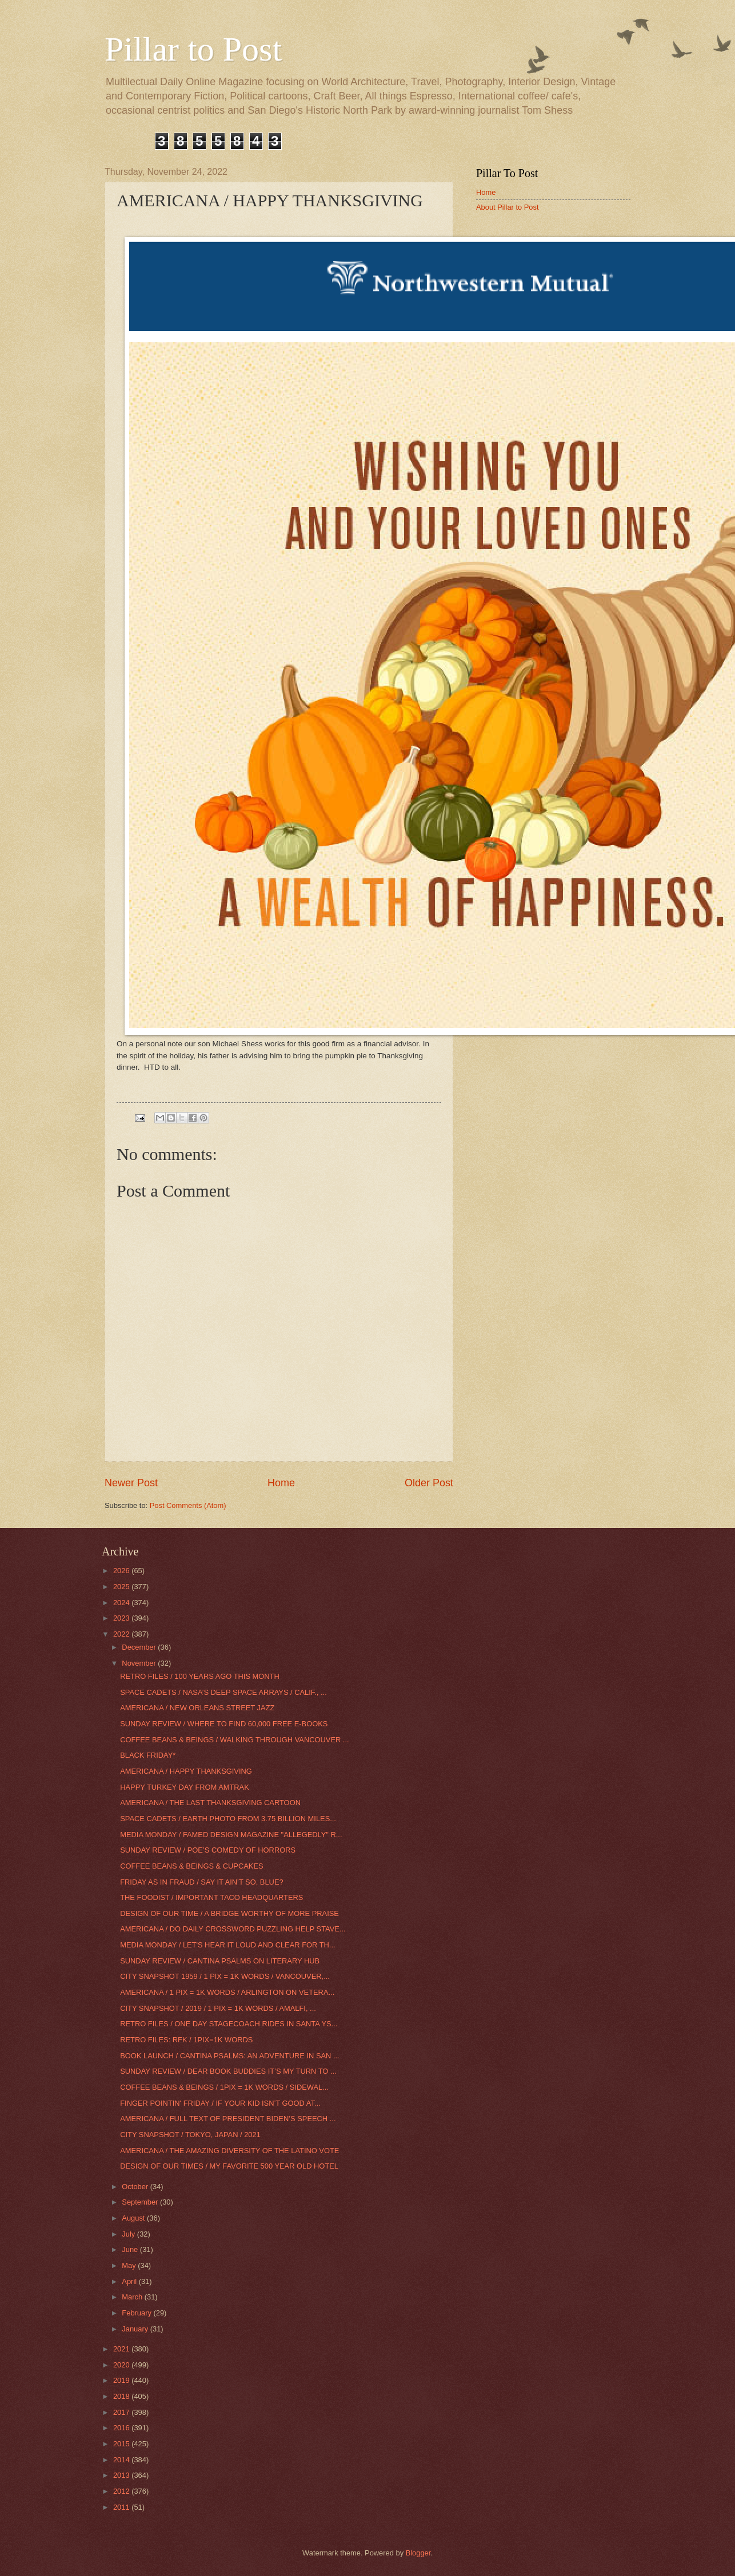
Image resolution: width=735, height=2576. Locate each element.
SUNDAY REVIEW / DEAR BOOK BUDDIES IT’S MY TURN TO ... (228, 2071)
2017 (122, 2412)
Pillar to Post (193, 49)
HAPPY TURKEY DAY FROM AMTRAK (184, 1787)
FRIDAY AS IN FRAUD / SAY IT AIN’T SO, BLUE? (201, 1882)
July (129, 2234)
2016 (122, 2427)
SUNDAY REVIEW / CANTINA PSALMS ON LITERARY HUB (219, 1961)
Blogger (418, 2553)
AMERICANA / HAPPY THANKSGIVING (186, 1771)
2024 (122, 1602)
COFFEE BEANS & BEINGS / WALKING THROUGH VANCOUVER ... (234, 1739)
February (137, 2313)
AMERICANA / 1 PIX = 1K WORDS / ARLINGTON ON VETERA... (227, 1992)
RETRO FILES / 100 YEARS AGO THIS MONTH (199, 1676)
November (140, 1663)
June (131, 2249)
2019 (122, 2380)
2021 (122, 2349)
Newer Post (131, 1483)
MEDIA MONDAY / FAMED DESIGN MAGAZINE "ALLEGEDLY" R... (231, 1834)
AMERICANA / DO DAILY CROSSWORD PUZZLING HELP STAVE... (232, 1929)
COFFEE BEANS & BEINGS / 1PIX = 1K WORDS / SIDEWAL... (224, 2087)
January (136, 2329)
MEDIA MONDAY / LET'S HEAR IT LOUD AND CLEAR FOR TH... (227, 1945)
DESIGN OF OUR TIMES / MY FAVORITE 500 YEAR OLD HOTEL (229, 2166)
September (141, 2202)
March (133, 2297)
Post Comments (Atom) (188, 1505)
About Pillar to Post (507, 207)
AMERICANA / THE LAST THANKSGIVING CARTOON (210, 1802)
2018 (122, 2396)
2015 (122, 2443)
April (130, 2281)
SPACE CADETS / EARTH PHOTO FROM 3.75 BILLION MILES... (228, 1818)
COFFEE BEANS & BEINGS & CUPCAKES (191, 1866)
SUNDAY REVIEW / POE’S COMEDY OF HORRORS (207, 1850)
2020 (122, 2365)
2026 (122, 1570)
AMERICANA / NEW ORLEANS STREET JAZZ (197, 1707)
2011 (122, 2507)
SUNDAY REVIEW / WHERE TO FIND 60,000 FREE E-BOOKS (223, 1723)
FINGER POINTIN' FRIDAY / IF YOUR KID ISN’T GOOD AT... (220, 2103)
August (134, 2218)
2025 (122, 1586)
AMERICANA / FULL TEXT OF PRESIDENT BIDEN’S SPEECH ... (227, 2118)
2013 (122, 2475)
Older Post (429, 1483)
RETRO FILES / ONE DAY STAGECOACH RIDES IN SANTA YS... (228, 2023)
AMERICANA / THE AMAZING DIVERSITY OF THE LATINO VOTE (229, 2150)
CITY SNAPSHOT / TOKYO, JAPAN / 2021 (190, 2134)
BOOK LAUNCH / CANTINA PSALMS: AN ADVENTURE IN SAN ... (229, 2055)
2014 (122, 2459)
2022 (122, 1634)
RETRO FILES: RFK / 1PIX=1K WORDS (186, 2039)
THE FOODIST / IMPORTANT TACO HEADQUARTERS (211, 1897)
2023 (122, 1618)
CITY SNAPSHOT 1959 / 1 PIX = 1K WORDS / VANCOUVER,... (225, 1976)
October (136, 2186)
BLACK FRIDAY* (147, 1755)
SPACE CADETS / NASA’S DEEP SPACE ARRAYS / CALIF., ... (223, 1692)
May (130, 2265)
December (140, 1647)
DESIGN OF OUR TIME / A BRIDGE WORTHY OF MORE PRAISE (229, 1913)
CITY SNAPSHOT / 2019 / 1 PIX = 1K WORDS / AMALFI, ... (218, 2008)
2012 (122, 2491)
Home (281, 1483)
